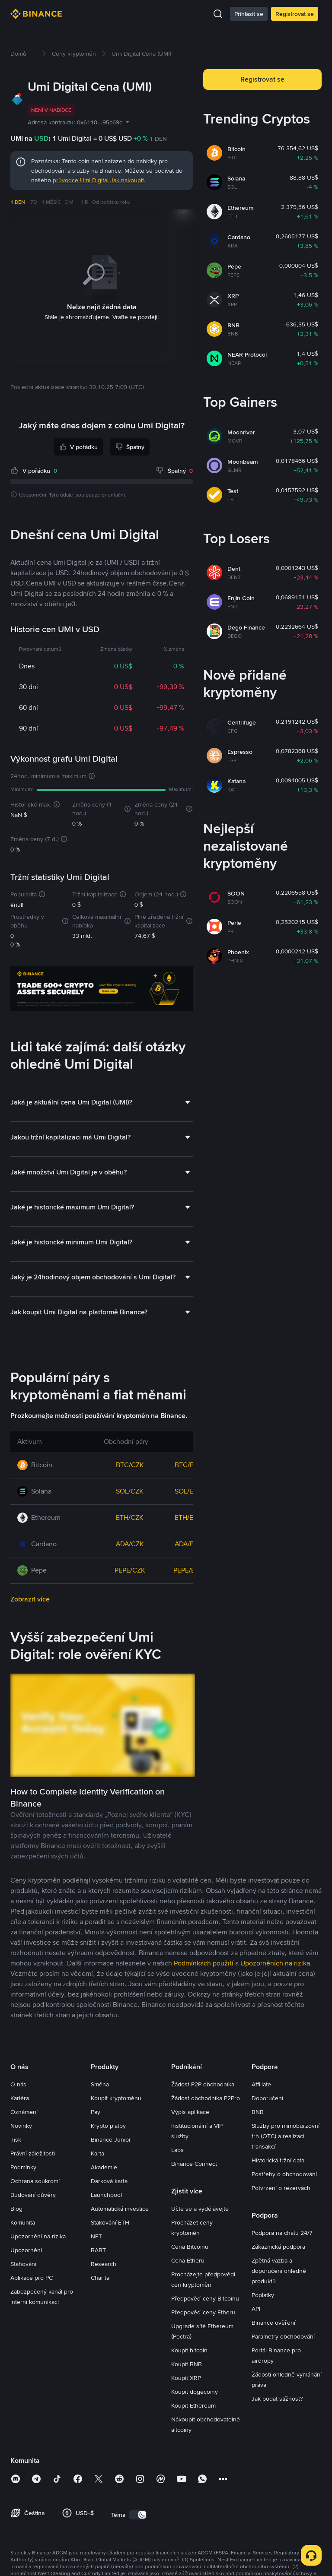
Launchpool (106, 2194)
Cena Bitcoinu (189, 2246)
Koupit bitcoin (189, 2350)
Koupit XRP (186, 2377)
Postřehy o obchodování (284, 2173)
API (256, 2308)
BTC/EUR (189, 1464)
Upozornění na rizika (38, 2236)
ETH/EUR (188, 1517)
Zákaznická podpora (278, 2246)
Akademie (104, 2167)
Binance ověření (273, 2322)
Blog (16, 2208)
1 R (84, 202)
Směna (100, 2084)
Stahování (23, 2263)
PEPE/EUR (188, 1569)
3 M (69, 202)
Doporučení (267, 2097)
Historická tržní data (278, 2160)
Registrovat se (294, 14)
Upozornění (26, 2249)
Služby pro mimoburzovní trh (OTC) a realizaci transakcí (285, 2135)
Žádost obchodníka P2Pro (205, 2097)
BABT (98, 2249)
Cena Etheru (187, 2260)
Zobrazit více (30, 1598)
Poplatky (263, 2294)
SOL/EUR (188, 1490)
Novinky (21, 2125)
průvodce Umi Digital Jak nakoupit (98, 180)
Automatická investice (120, 2208)
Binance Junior (111, 2139)
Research (103, 2263)
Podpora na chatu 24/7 (282, 2232)
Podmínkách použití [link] (203, 1962)
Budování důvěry (33, 2194)
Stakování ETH (110, 2222)
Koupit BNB (186, 2363)
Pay (95, 2111)
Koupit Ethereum (193, 2405)
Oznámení (24, 2111)
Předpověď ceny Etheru (203, 2312)
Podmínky (23, 2167)
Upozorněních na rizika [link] (275, 1962)
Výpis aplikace (190, 2111)
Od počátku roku (111, 202)
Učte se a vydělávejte (200, 2208)
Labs (177, 2149)
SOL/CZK (130, 1490)
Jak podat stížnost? (277, 2398)
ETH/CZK (130, 1517)
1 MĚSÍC (51, 202)
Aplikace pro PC (31, 2277)
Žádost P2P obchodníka (202, 2084)
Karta (97, 2153)
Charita (100, 2277)
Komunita (22, 2222)
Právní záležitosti (32, 2153)
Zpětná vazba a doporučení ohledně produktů (279, 2270)
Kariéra (19, 2097)
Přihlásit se (248, 14)
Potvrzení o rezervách (281, 2187)
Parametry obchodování (283, 2336)
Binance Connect (194, 2163)
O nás (18, 2084)
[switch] (138, 2514)
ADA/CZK (130, 1543)
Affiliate (261, 2084)
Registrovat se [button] (262, 79)
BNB (258, 2111)
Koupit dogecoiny (194, 2391)
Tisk (15, 2139)
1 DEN (17, 202)
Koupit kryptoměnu (116, 2097)
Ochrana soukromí (35, 2180)
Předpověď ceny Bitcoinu (205, 2298)
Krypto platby (108, 2125)
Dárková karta (109, 2180)
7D (33, 202)
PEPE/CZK (130, 1569)
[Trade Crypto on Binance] (101, 989)
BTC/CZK (130, 1464)
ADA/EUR (189, 1543)
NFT (96, 2236)
